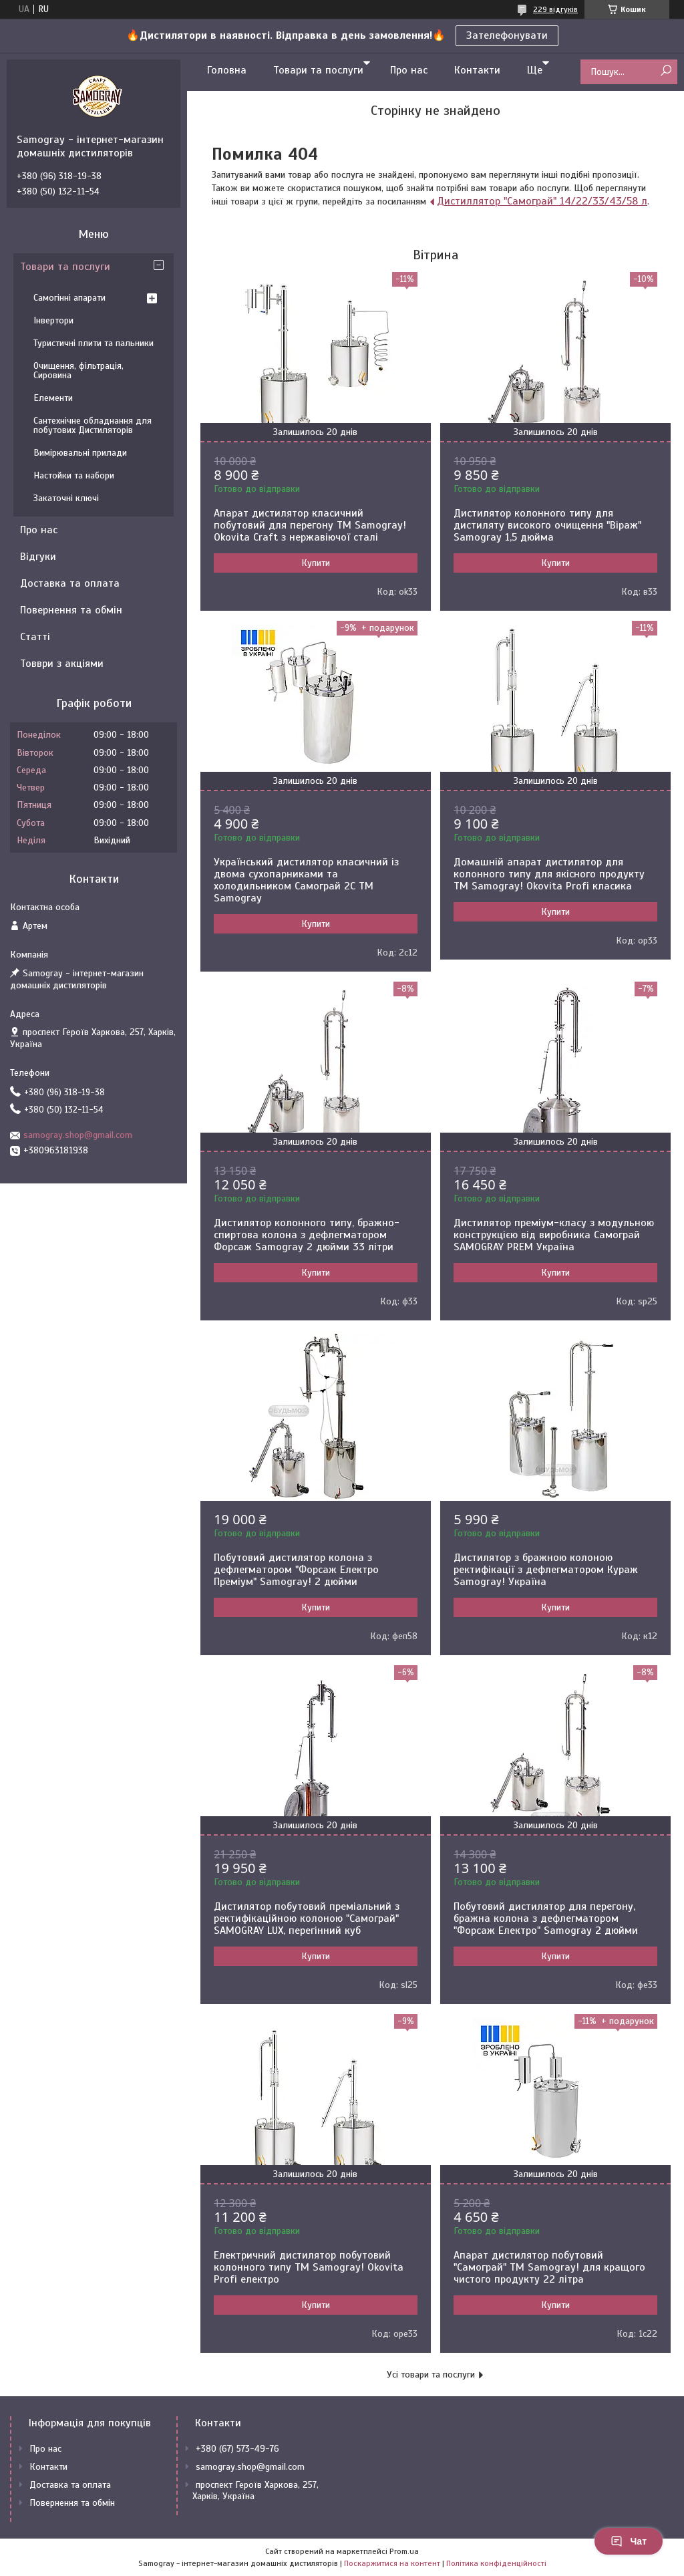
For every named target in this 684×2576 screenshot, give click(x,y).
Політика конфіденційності (496, 2563)
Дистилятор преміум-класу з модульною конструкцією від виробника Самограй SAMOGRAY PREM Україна (554, 1235)
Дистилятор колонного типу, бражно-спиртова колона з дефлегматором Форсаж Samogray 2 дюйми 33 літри (306, 1235)
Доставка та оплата (70, 583)
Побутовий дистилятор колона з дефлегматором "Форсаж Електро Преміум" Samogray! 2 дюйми (296, 1570)
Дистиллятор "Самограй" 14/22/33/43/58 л (542, 201)
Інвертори (53, 320)
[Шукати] (665, 71)
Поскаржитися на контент (392, 2563)
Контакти (477, 70)
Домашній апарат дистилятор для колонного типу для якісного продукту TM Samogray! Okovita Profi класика (549, 874)
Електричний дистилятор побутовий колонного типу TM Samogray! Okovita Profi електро (308, 2267)
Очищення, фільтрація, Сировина (78, 370)
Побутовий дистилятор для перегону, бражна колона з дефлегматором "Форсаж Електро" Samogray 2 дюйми (546, 1918)
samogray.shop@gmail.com (77, 1135)
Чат (629, 2541)
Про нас (409, 70)
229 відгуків (555, 9)
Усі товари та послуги (431, 2374)
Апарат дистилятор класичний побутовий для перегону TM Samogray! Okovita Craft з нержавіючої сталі (310, 525)
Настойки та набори (73, 475)
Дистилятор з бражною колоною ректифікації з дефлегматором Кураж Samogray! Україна (546, 1570)
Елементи (53, 398)
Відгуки (38, 556)
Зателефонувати (507, 35)
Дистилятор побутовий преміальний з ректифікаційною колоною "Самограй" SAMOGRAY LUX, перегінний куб (306, 1918)
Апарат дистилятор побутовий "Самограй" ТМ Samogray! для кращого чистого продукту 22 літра (549, 2267)
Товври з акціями (62, 663)
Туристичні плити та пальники (93, 343)
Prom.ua (404, 2551)
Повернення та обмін (71, 610)
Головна (226, 70)
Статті (35, 636)
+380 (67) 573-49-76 (237, 2448)
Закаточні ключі (66, 498)
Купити (315, 563)
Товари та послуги (318, 70)
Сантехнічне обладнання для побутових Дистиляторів (92, 425)
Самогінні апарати (69, 297)
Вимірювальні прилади (80, 452)
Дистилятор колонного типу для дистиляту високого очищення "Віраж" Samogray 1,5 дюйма (547, 525)
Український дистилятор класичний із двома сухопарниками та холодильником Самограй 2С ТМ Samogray (306, 880)
